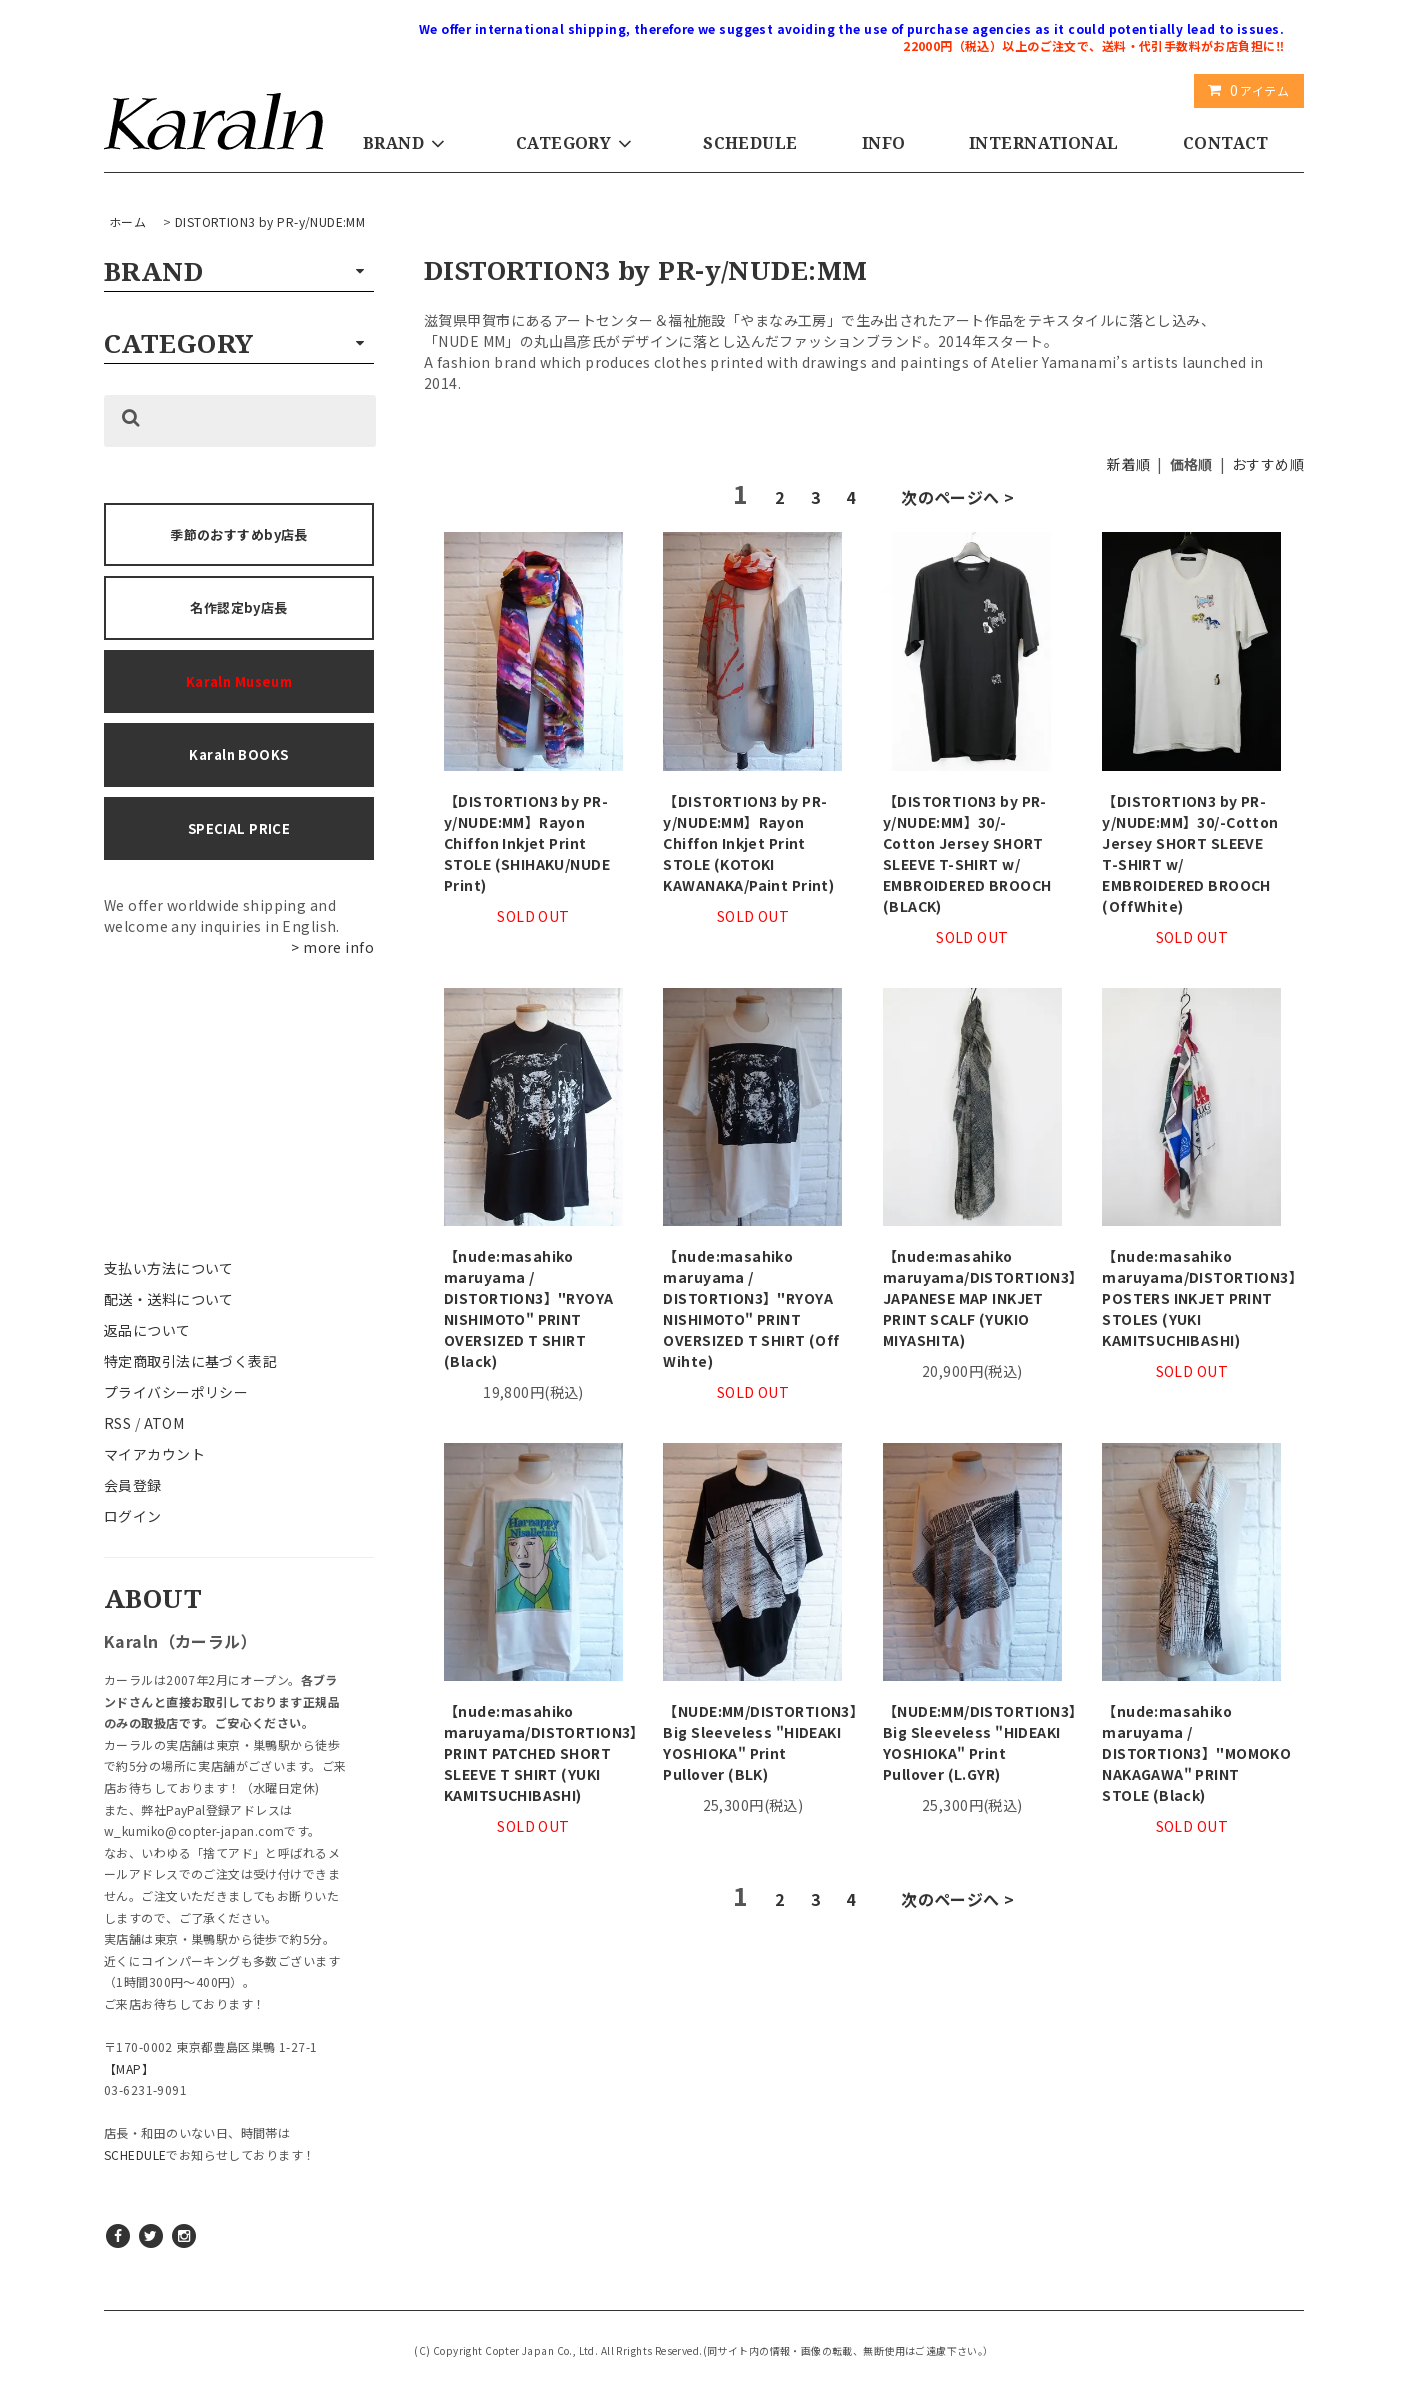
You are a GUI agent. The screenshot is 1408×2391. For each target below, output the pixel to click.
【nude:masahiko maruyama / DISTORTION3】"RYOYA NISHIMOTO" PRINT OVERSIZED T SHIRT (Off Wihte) (751, 1308)
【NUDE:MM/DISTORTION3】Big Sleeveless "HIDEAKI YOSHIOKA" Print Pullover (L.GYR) (972, 1742)
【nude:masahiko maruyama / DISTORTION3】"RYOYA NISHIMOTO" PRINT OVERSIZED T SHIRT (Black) (529, 1308)
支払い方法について (169, 1268)
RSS (117, 1423)
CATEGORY (577, 143)
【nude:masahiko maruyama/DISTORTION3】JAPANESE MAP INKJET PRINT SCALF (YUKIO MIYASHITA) (972, 1298)
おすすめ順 (1268, 464)
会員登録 (133, 1485)
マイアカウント (154, 1454)
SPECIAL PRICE (239, 828)
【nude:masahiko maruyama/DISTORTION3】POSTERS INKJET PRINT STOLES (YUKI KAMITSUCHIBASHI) (1191, 1298)
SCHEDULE (750, 143)
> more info (332, 947)
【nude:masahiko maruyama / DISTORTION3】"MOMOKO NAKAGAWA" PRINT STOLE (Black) (1191, 1753)
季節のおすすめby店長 (239, 534)
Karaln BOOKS (238, 754)
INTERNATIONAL (1043, 143)
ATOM (164, 1423)
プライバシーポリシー (176, 1392)
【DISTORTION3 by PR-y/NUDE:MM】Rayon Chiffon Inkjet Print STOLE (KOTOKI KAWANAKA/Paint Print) (748, 843)
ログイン (133, 1516)
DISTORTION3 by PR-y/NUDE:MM (270, 221)
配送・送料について (169, 1299)
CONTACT (1226, 143)
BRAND (407, 143)
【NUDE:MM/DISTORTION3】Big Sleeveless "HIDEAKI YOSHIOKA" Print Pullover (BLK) (752, 1742)
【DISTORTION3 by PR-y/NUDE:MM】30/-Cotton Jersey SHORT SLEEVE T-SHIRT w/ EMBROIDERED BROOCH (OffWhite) (1190, 853)
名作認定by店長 (238, 607)
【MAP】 (129, 2068)
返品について (147, 1330)
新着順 (1128, 464)
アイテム (1244, 90)
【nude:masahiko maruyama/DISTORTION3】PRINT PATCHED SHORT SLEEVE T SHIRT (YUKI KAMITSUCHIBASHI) (533, 1753)
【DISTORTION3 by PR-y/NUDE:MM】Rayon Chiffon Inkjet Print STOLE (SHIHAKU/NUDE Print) (527, 843)
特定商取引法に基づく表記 (190, 1361)
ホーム (127, 221)
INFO (884, 143)
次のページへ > (957, 497)
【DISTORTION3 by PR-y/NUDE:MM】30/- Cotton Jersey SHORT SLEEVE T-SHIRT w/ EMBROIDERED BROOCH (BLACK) (967, 853)
